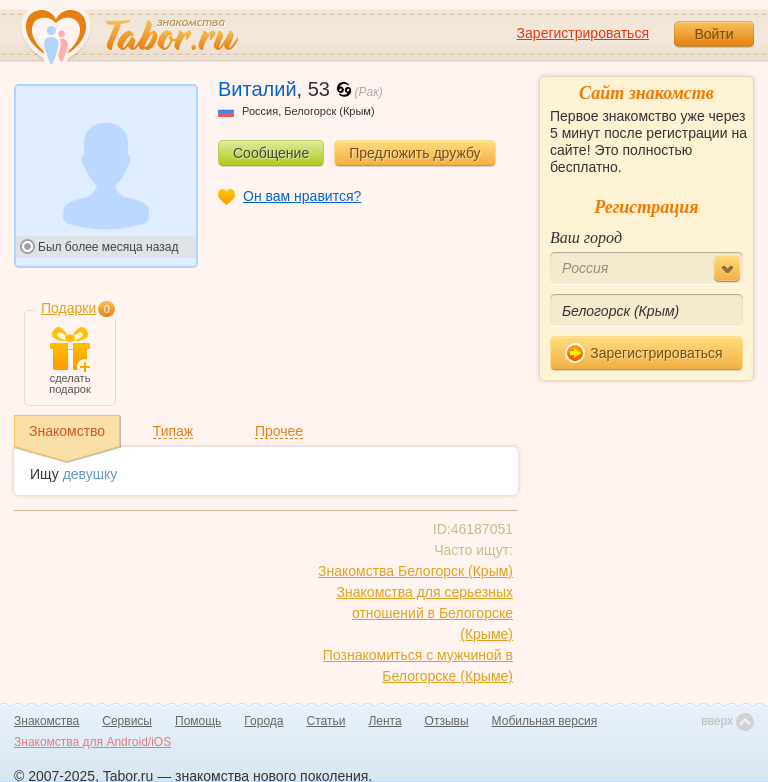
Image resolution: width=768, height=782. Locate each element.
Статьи (326, 721)
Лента (384, 721)
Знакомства (46, 721)
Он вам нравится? (302, 196)
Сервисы (127, 721)
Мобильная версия (545, 721)
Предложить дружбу (414, 153)
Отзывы (447, 721)
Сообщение (271, 153)
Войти (713, 34)
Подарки (68, 308)
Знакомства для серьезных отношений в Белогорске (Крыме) (425, 613)
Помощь (198, 721)
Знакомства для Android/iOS (92, 742)
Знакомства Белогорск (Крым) (415, 571)
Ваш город (586, 237)
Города (263, 721)
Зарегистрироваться (583, 33)
